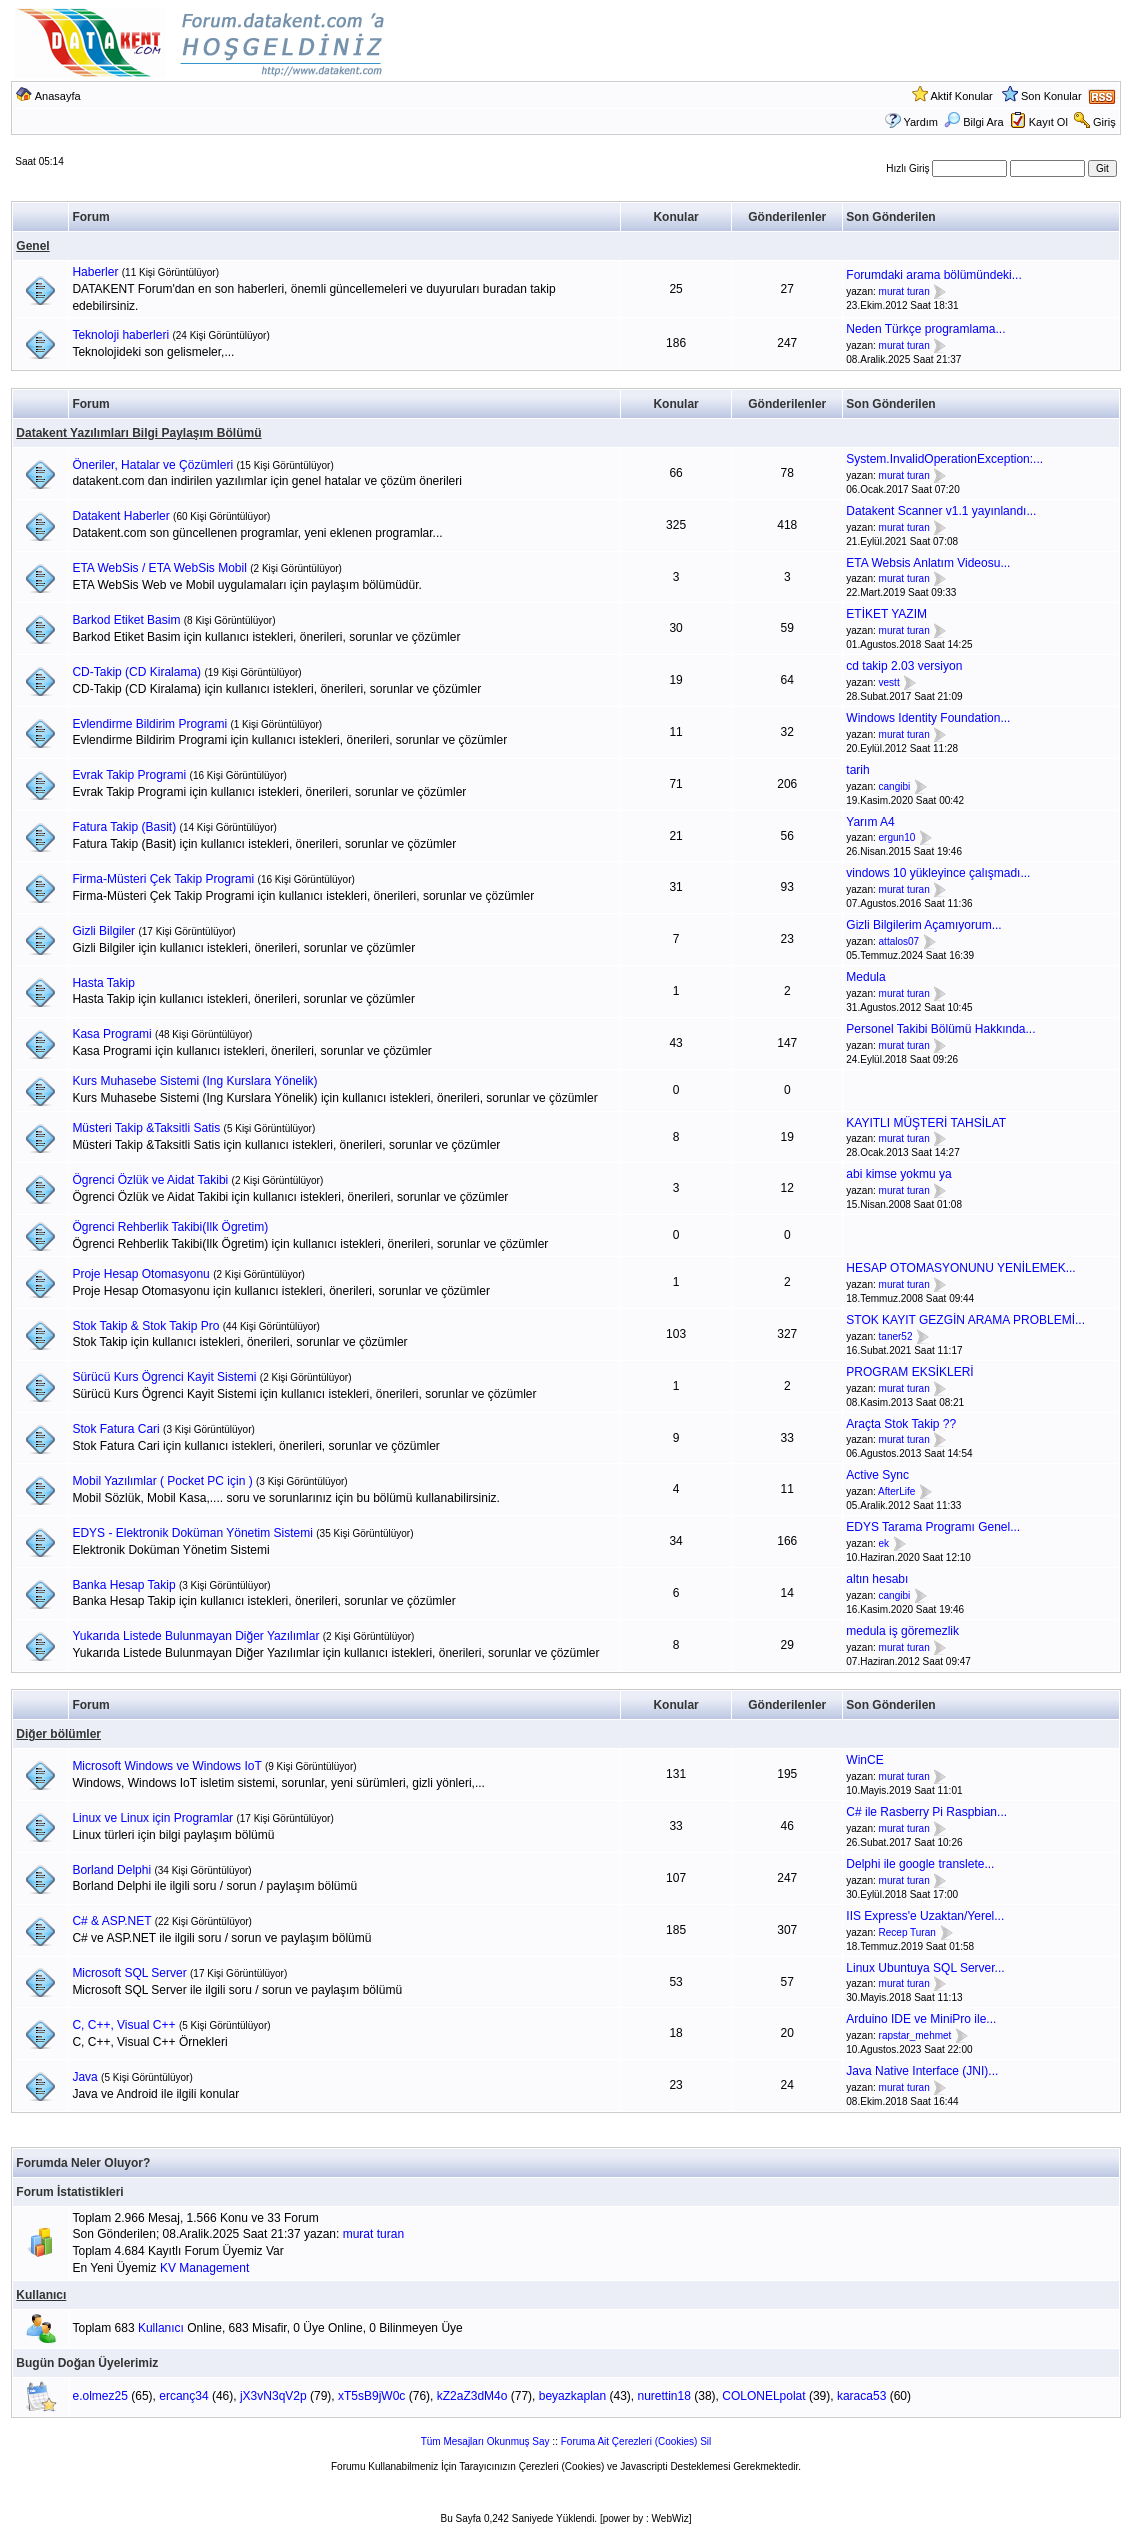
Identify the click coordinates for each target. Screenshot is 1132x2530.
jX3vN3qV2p (273, 2396)
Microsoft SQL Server (129, 1973)
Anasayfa (58, 96)
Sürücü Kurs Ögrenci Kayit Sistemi (164, 1377)
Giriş (1104, 122)
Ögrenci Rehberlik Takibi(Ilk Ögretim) (170, 1227)
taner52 (896, 1336)
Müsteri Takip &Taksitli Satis (146, 1128)
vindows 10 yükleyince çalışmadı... (938, 873)
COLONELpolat (763, 2396)
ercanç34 (183, 2396)
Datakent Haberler (120, 516)
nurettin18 (664, 2396)
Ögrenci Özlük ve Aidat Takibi (150, 1180)
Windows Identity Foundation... (928, 718)
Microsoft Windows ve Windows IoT (166, 1766)
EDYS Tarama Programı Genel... (933, 1527)
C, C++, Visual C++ (123, 2025)
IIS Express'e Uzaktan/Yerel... (925, 1916)
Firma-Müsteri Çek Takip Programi (163, 879)
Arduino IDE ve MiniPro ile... (921, 2019)
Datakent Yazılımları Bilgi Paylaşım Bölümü (138, 433)
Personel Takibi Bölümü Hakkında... (940, 1029)
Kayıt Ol (1048, 122)
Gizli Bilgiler (103, 931)
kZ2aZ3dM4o (472, 2396)
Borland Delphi (111, 1870)
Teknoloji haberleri (120, 335)
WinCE (864, 1760)
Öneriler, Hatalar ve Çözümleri (152, 465)
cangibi (895, 786)
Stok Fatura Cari (115, 1429)
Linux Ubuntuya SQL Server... (925, 1968)
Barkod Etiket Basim (126, 620)
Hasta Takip (103, 983)
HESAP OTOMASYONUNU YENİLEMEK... (960, 1268)
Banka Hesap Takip (123, 1585)
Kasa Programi (111, 1034)
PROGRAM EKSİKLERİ (909, 1372)
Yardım (920, 122)
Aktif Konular (961, 96)
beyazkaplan (572, 2396)
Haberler (95, 272)
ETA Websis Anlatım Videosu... (928, 563)
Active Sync (877, 1475)
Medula (865, 977)
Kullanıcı (41, 2295)
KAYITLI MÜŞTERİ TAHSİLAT (926, 1123)
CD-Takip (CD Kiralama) (136, 672)
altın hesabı (877, 1579)
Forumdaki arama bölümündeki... (933, 275)
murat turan (904, 291)
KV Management (204, 2268)
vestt (889, 682)
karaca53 (861, 2396)
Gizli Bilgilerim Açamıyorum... (923, 925)
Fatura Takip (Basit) (124, 827)
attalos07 (899, 941)
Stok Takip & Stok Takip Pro (145, 1326)
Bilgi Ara (973, 122)
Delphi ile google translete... (920, 1864)
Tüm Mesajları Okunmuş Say (485, 2441)
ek (884, 1543)
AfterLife (896, 1491)
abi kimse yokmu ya (898, 1174)
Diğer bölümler (58, 1734)
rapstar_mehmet (915, 2035)
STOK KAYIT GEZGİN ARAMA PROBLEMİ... (965, 1320)
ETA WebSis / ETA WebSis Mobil (159, 568)
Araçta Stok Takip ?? (901, 1424)
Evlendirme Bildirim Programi (149, 724)
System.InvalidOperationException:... (944, 459)
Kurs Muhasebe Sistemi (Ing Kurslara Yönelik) (194, 1081)
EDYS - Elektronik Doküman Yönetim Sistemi (192, 1533)
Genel (32, 246)
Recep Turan (907, 1932)
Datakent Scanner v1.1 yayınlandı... (941, 511)
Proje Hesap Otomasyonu (140, 1274)
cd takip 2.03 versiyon (904, 666)
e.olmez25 (100, 2396)
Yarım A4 (870, 822)
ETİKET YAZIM (886, 614)
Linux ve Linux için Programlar (152, 1818)
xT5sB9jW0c (371, 2396)
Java (84, 2077)
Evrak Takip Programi (129, 775)
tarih (857, 770)
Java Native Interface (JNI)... (922, 2071)
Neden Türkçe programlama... (925, 329)
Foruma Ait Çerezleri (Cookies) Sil (636, 2441)
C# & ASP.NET (111, 1921)
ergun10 (897, 838)
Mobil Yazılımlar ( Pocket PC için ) (162, 1481)
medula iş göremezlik (902, 1631)
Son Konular (1051, 96)
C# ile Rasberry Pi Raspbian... (926, 1812)
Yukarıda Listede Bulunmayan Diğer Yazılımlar (195, 1636)
